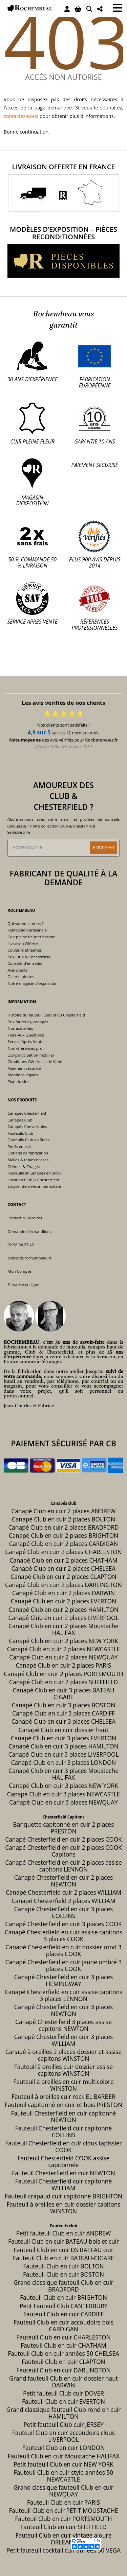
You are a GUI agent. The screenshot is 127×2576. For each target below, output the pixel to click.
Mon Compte (19, 1271)
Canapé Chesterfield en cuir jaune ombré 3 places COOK (63, 1965)
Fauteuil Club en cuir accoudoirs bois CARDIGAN (63, 2325)
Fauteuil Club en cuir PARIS (63, 2502)
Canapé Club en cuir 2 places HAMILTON (63, 1610)
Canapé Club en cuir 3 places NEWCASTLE (63, 1794)
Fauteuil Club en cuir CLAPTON (63, 2362)
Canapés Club (19, 1119)
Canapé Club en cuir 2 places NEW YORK (63, 1641)
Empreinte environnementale (34, 1186)
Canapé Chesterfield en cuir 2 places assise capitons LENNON (63, 1866)
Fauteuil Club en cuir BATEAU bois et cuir (63, 2241)
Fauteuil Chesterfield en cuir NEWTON (63, 2173)
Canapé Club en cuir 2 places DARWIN (63, 1593)
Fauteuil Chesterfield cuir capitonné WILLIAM (63, 2184)
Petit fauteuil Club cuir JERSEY (63, 2425)
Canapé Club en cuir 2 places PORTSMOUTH (63, 1674)
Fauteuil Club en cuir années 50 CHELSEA (63, 2353)
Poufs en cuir (19, 1146)
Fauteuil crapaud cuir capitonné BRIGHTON (63, 2196)
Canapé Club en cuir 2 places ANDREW (64, 1511)
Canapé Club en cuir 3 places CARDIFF (63, 1713)
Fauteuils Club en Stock (28, 1139)
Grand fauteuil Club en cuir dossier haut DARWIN (63, 2381)
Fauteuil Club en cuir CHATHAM (63, 2345)
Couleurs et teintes (24, 950)
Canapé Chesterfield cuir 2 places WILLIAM (63, 1892)
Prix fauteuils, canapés (28, 1021)
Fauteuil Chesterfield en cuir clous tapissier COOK (63, 2146)
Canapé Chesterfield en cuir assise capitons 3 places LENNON (63, 1995)
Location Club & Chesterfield (33, 1179)
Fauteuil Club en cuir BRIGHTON (63, 2297)
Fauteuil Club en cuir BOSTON (63, 2274)
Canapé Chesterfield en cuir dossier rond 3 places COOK (63, 1950)
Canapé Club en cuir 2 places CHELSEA (64, 1568)
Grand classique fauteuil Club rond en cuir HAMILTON (63, 2413)
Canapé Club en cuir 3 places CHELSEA (64, 1721)
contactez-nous (21, 116)
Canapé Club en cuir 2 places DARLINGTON (63, 1585)
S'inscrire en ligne (23, 1284)
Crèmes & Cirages (23, 1166)
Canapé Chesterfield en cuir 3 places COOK (63, 1924)
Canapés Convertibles (27, 1126)
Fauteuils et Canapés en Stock (34, 1173)
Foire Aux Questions (25, 1035)
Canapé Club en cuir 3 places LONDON (63, 1762)
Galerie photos (20, 976)
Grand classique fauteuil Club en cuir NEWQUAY (63, 2491)
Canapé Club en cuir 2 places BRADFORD (63, 1527)
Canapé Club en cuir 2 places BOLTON (63, 1519)
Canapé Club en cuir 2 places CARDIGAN (63, 1544)
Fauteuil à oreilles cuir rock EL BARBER (63, 2097)
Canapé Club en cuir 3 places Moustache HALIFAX (63, 1774)
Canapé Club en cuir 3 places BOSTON (63, 1705)
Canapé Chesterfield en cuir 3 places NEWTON (63, 2010)
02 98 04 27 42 (20, 1244)
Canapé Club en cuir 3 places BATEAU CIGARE (63, 1693)
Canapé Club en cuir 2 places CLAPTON (63, 1577)
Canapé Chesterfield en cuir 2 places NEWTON (63, 1881)
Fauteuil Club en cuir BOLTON (63, 2266)
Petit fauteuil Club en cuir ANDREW (63, 2233)
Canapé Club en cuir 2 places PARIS (63, 1665)
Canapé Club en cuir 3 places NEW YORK (63, 1786)
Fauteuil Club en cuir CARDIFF (63, 2314)
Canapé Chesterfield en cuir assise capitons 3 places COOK (63, 1935)
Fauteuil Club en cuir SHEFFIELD (63, 2527)
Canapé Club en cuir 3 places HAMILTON (63, 1746)
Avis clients (17, 970)
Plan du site (17, 1081)
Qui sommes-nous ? (25, 923)
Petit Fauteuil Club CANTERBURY (63, 2306)
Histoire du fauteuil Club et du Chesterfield (46, 1014)
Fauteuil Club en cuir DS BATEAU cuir (63, 2250)
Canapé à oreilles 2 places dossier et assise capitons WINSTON (63, 2055)
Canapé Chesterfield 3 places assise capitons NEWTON (63, 2025)
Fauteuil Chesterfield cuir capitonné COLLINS (63, 2131)
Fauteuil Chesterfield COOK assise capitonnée (63, 2161)
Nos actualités (20, 1028)
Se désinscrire (18, 832)
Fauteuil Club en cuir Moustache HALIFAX (64, 2456)
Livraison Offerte (22, 943)
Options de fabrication (27, 1152)
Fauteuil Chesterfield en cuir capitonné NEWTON (63, 2116)
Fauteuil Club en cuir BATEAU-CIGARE (63, 2258)
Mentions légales (22, 1074)
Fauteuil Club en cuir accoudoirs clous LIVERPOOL (63, 2436)
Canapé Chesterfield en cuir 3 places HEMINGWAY (63, 1980)
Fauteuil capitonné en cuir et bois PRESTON (63, 2105)
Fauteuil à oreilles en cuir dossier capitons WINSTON (63, 2207)
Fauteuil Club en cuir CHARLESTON (63, 2337)
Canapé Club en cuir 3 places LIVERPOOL (63, 1754)
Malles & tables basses (27, 1159)
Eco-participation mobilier (30, 1055)
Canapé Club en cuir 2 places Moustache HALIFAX (63, 1629)
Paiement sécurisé (24, 1068)
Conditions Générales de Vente (35, 1061)
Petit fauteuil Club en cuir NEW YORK (63, 2464)
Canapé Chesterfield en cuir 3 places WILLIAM (63, 2040)
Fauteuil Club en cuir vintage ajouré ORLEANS (64, 2538)
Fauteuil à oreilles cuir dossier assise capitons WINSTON (63, 2070)
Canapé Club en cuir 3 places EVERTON (63, 1738)
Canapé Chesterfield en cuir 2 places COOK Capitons (63, 1851)
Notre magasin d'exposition (32, 983)
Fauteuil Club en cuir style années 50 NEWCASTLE (63, 2476)
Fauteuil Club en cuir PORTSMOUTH (63, 2519)
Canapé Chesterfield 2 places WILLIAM (63, 1901)
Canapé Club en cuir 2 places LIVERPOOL (63, 1618)
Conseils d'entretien (25, 963)
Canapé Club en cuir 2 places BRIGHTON (63, 1535)
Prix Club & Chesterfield (28, 956)
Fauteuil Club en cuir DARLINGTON (63, 2370)
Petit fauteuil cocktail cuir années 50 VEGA (63, 2550)
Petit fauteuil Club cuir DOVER (63, 2393)
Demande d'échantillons (29, 1231)
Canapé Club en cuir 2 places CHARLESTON (63, 1552)
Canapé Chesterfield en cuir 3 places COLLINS (63, 1912)
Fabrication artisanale (27, 930)
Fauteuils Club (20, 1133)
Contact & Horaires (24, 1217)
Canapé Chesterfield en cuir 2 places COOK (63, 1839)
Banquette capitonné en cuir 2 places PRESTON (63, 1828)
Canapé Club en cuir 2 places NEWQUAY (63, 1657)
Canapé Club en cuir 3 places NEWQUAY (63, 1802)
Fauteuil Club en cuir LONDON (63, 2448)
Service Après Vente (25, 1041)
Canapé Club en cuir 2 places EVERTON (63, 1601)
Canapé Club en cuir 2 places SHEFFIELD (63, 1682)
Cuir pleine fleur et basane (31, 936)
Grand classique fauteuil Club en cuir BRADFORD (63, 2286)
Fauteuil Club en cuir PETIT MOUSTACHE (63, 2510)
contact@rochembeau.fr (29, 1257)
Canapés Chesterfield (26, 1113)
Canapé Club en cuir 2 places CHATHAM (63, 1560)
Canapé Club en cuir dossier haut (64, 1730)
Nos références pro (24, 1048)
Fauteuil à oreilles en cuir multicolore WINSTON (63, 2085)
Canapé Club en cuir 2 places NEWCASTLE (63, 1649)
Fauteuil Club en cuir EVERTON (63, 2401)
